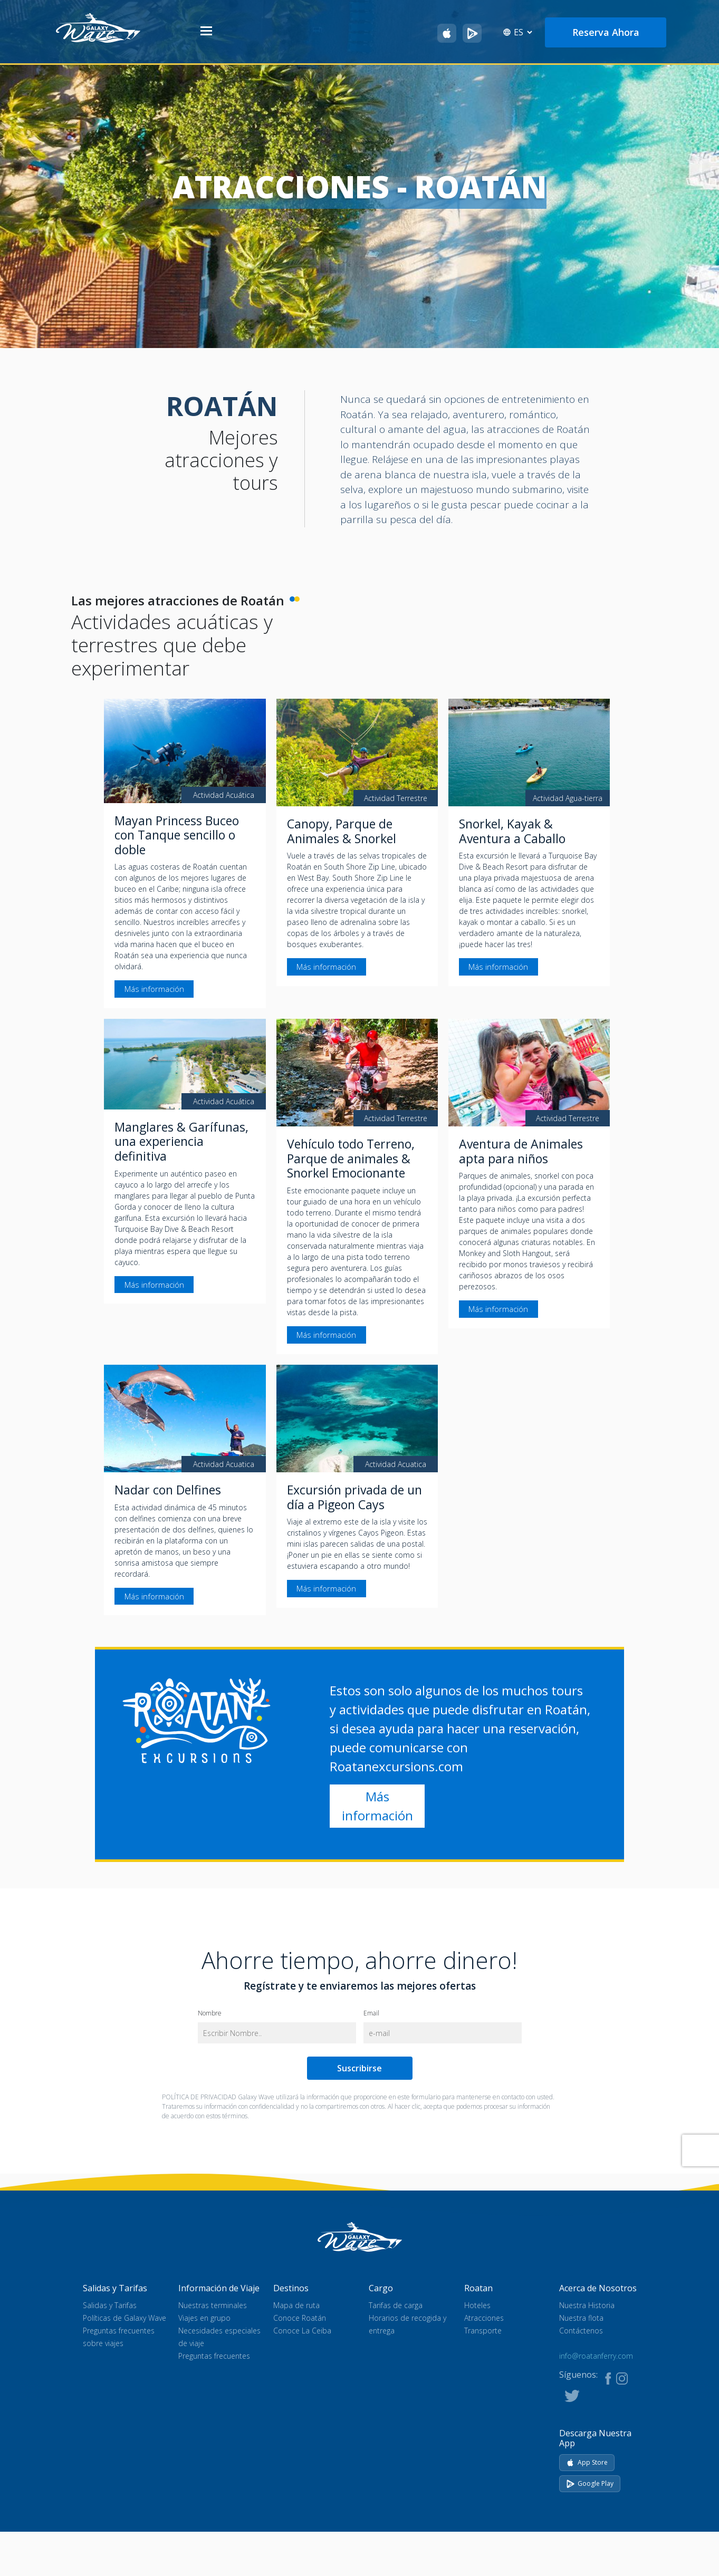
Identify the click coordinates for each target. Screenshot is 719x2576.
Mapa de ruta (296, 2306)
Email (371, 2013)
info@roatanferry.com (596, 2356)
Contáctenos (581, 2331)
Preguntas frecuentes (214, 2356)
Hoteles (477, 2306)
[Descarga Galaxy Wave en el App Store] (446, 33)
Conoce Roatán (299, 2318)
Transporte (483, 2331)
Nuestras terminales (212, 2306)
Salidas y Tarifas (110, 2306)
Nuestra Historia (587, 2306)
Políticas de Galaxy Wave (124, 2318)
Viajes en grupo (204, 2318)
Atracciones (484, 2318)
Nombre (210, 2013)
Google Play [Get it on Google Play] (589, 2483)
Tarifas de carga (396, 2306)
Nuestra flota (581, 2318)
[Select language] (522, 32)
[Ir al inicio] (98, 27)
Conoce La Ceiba (302, 2331)
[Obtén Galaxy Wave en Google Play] (472, 33)
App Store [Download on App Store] (587, 2462)
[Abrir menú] (206, 31)
